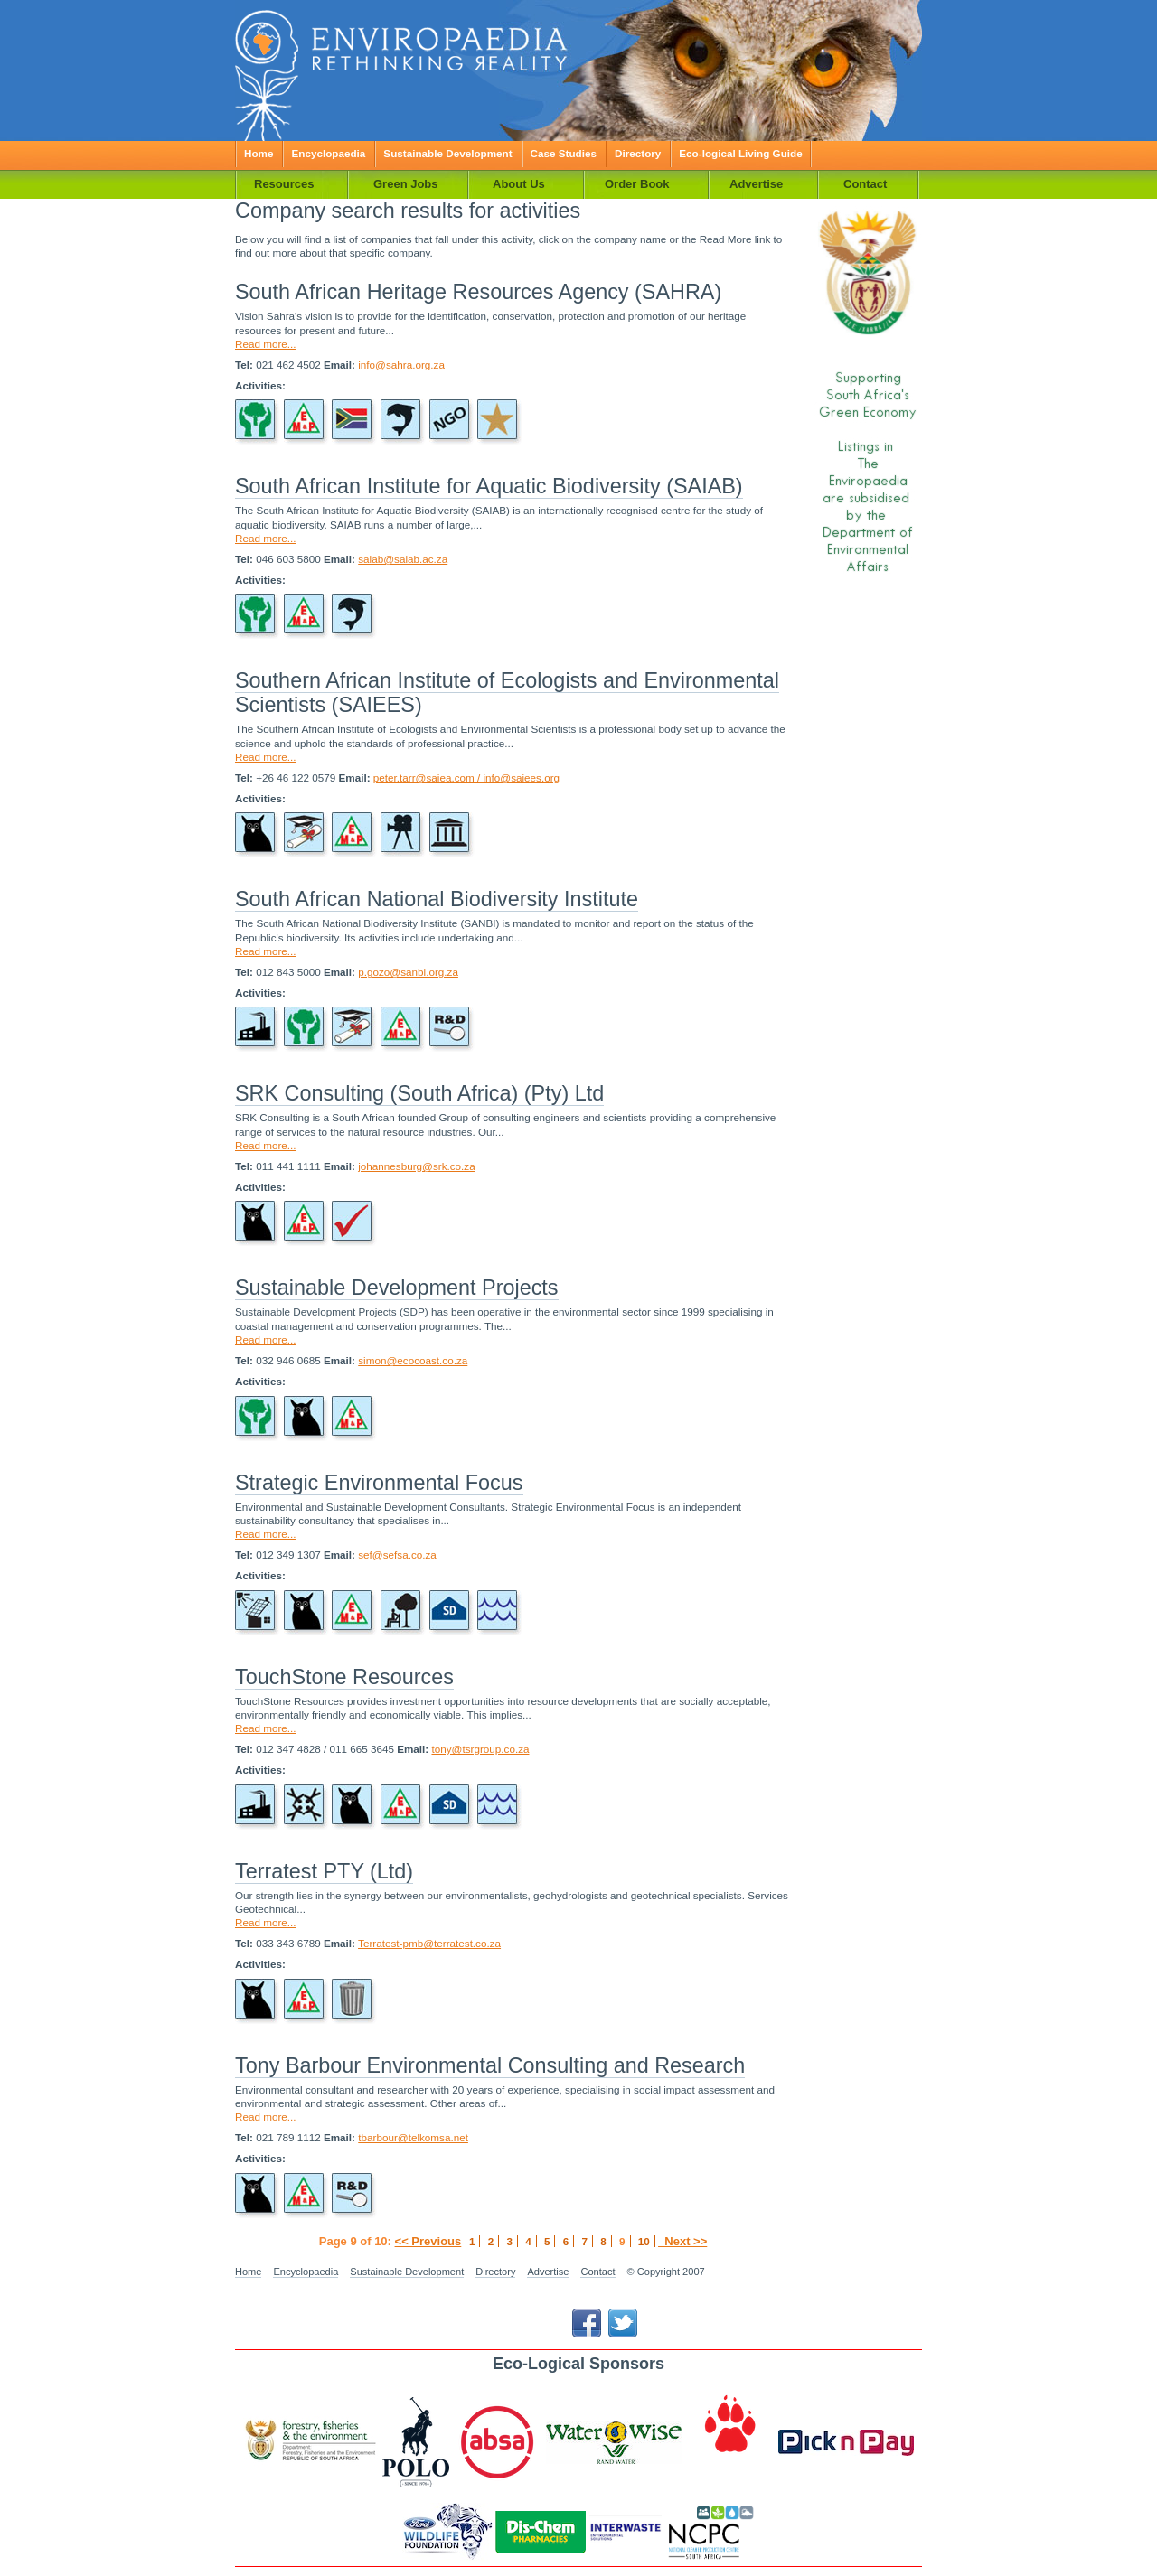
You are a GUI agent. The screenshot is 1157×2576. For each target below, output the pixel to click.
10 (644, 2241)
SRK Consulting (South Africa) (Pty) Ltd (419, 1093)
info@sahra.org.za (401, 364)
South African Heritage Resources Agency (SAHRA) (478, 292)
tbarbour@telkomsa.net (413, 2137)
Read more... (265, 344)
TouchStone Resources (344, 1677)
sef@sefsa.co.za (397, 1554)
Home (258, 153)
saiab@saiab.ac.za (402, 559)
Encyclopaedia (328, 153)
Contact (597, 2271)
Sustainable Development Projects (397, 1287)
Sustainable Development (447, 153)
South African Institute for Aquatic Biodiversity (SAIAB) (489, 486)
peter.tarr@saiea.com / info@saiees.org (466, 777)
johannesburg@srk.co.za (416, 1166)
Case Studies (564, 153)
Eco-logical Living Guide (740, 153)
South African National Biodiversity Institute (436, 899)
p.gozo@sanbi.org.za (408, 972)
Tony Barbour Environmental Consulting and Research (490, 2065)
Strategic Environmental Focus (379, 1482)
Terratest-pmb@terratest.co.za (429, 1943)
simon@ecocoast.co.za (412, 1360)
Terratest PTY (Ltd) (324, 1871)
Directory (638, 153)
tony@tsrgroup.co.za (480, 1749)
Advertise (548, 2271)
